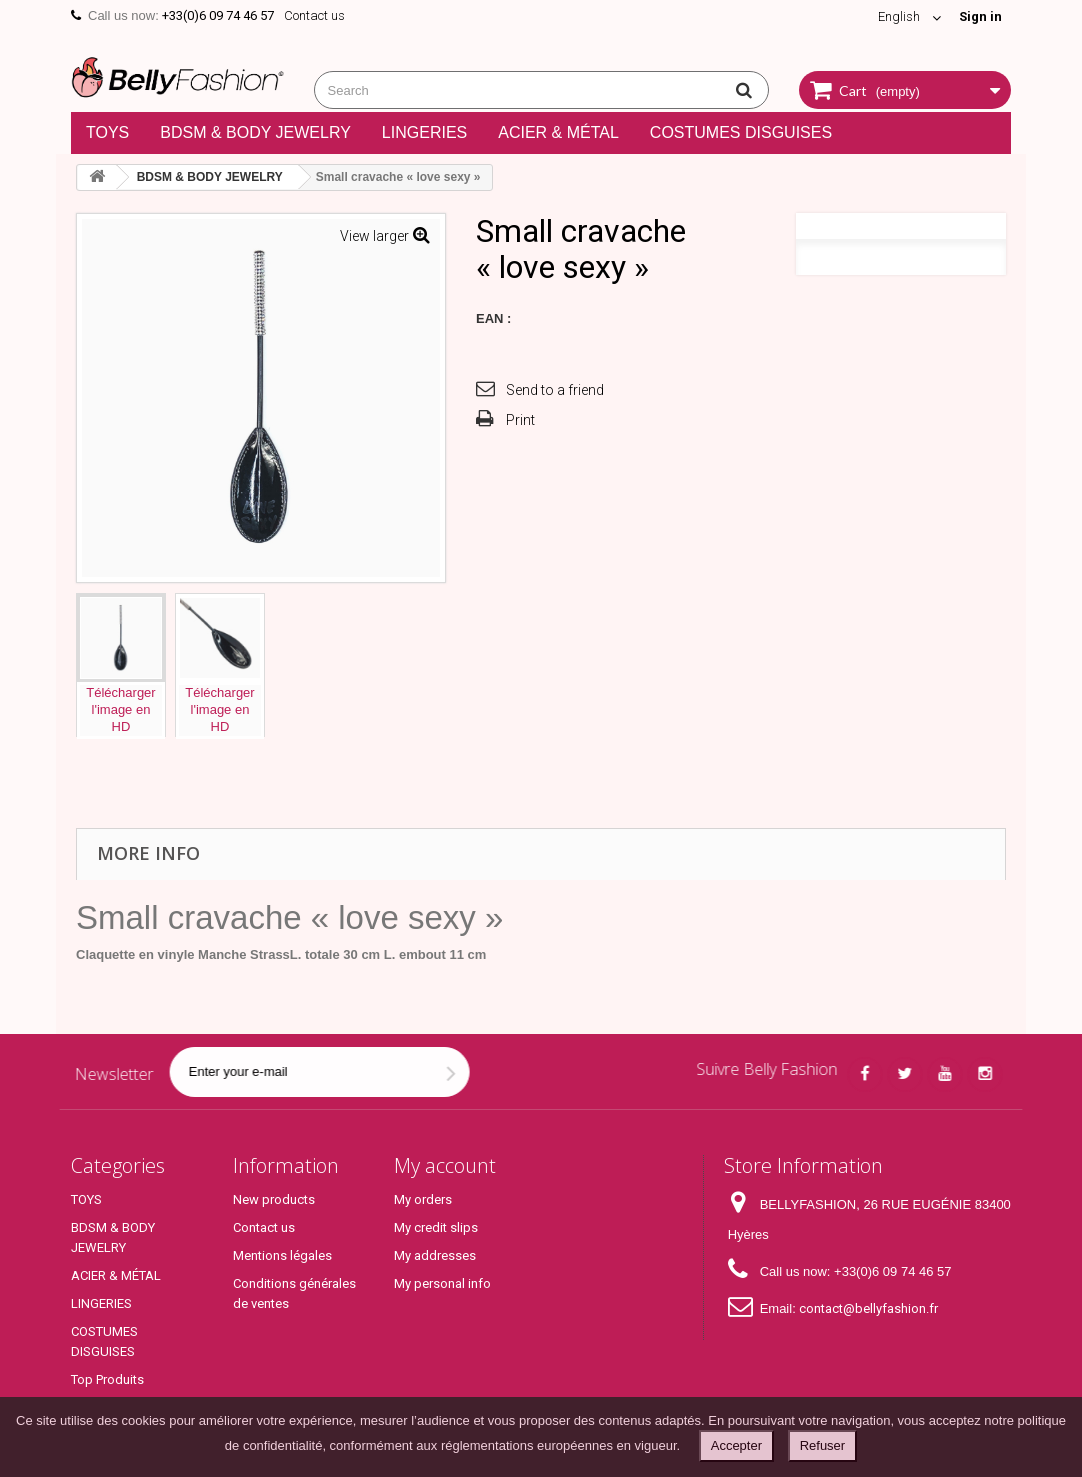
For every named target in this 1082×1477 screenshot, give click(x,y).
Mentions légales (282, 1255)
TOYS (107, 132)
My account (445, 1165)
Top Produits (107, 1379)
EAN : (493, 318)
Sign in (980, 16)
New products (274, 1199)
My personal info (442, 1283)
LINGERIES (424, 132)
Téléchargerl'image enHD (120, 709)
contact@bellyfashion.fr (868, 1308)
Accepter (736, 1445)
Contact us (314, 15)
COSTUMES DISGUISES (741, 132)
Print (520, 420)
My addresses (435, 1255)
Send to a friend (555, 390)
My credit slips (436, 1227)
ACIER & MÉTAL (558, 132)
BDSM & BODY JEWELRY (255, 132)
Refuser (823, 1445)
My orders (423, 1199)
